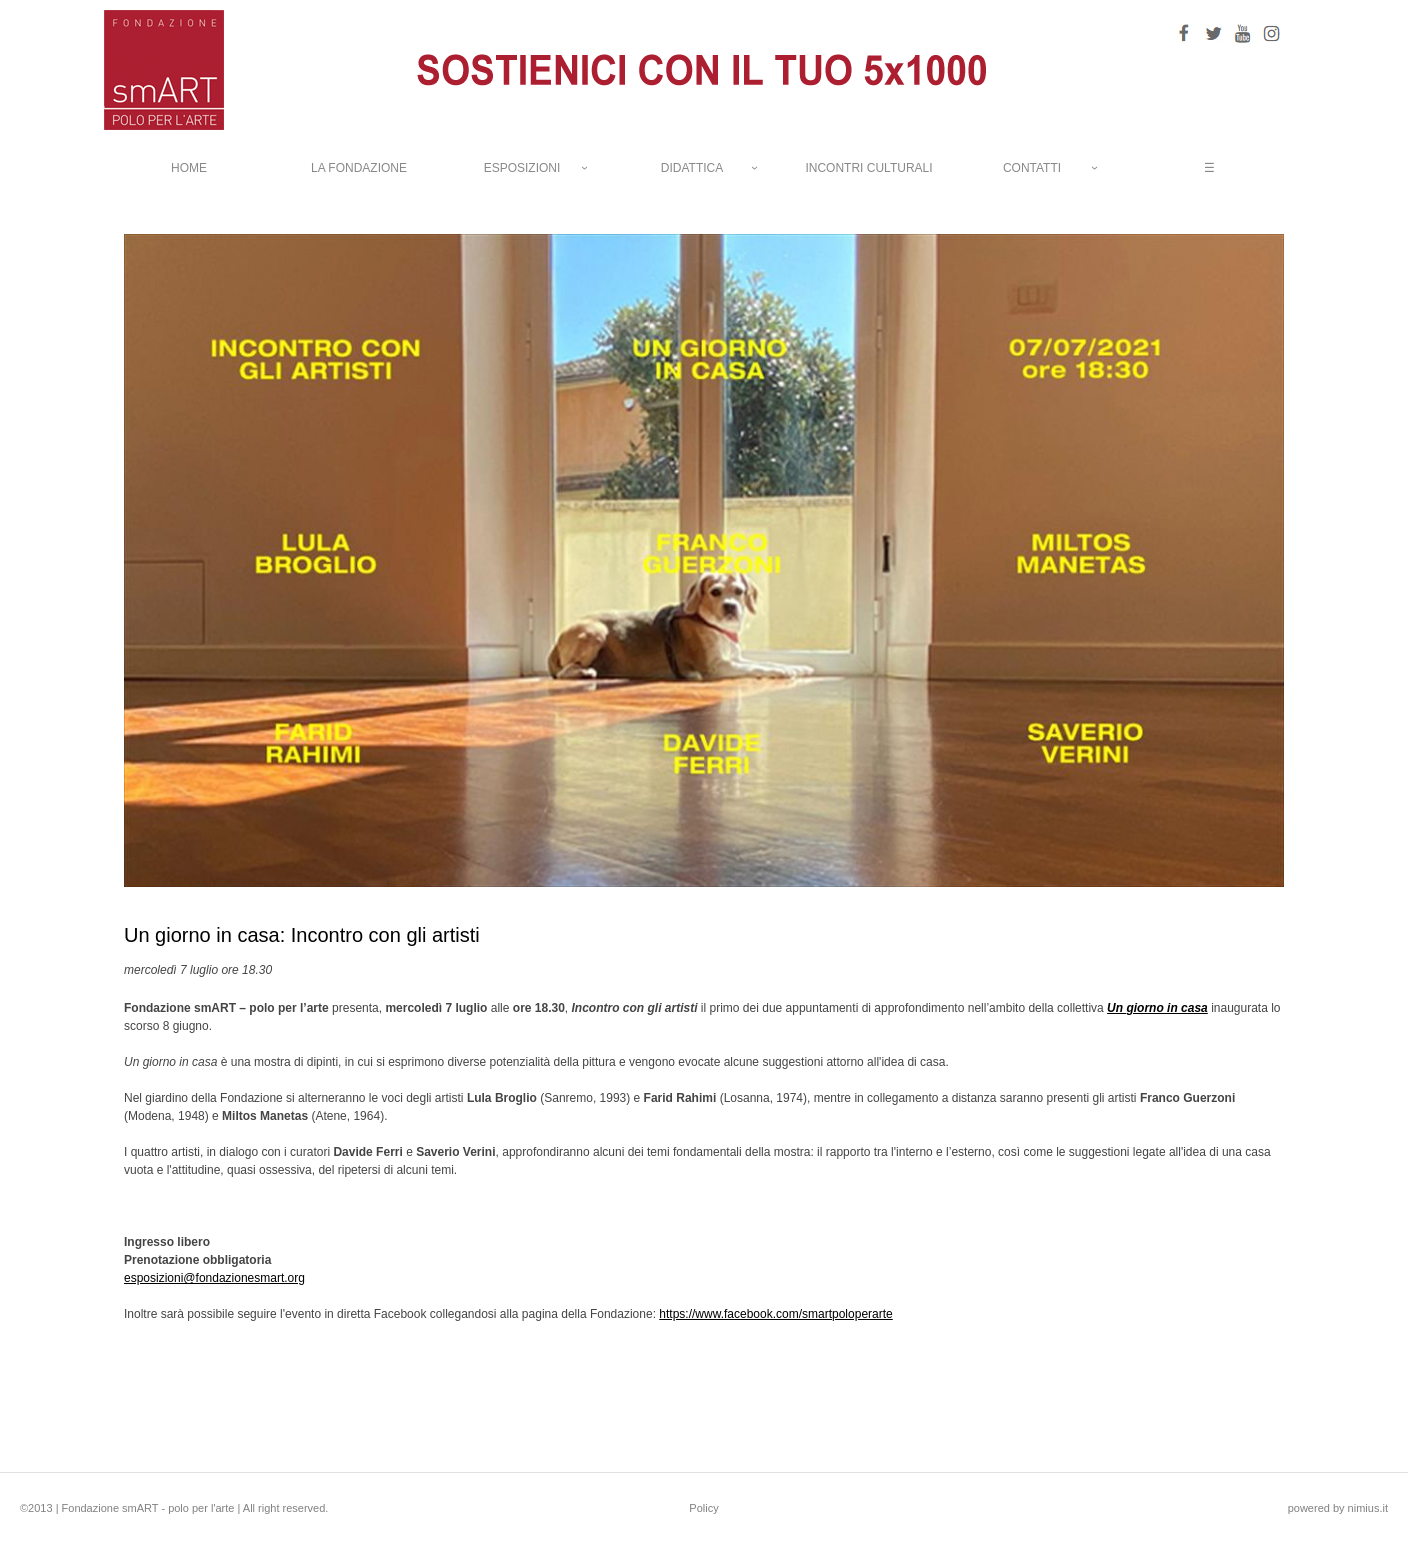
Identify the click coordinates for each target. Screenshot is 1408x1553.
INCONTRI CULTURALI (868, 168)
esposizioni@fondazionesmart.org (214, 1278)
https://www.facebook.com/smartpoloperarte (775, 1314)
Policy (703, 1508)
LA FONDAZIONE (359, 168)
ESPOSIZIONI (522, 168)
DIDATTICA (692, 168)
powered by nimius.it (1338, 1508)
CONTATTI (1032, 168)
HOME (189, 168)
